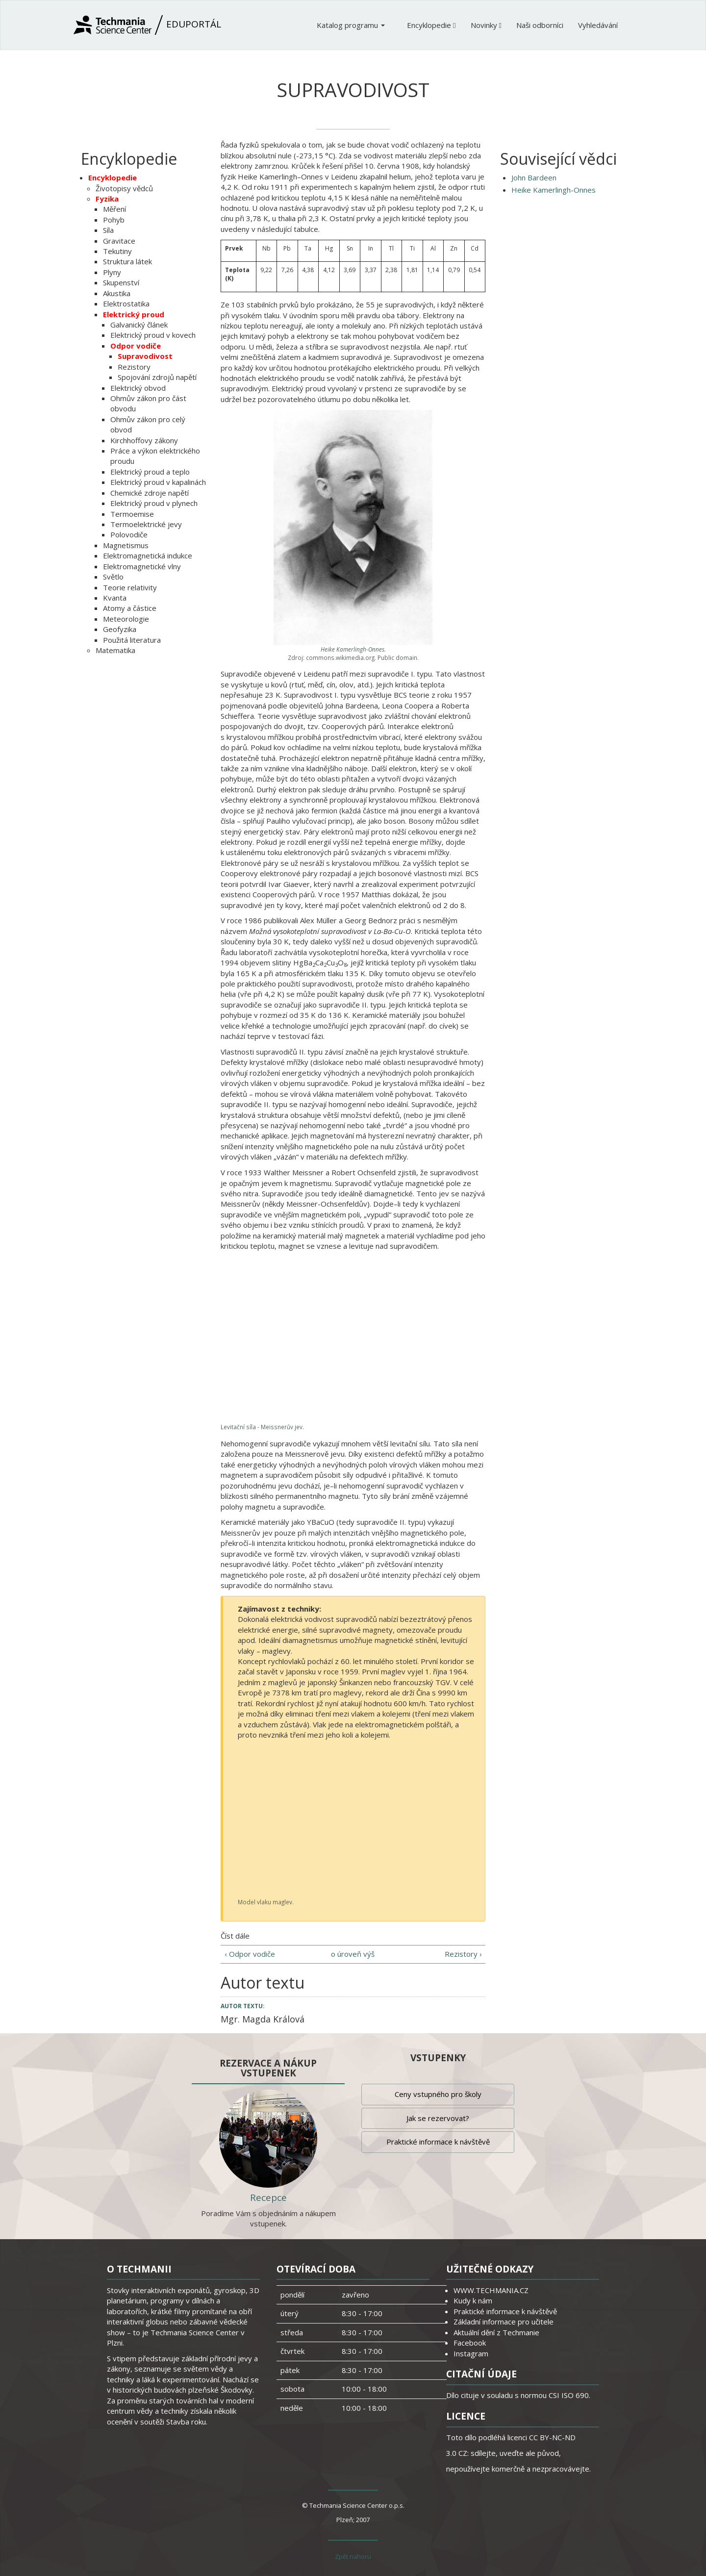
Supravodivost (145, 356)
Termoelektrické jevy (146, 524)
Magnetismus (126, 545)
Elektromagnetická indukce (147, 555)
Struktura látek (127, 261)
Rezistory (134, 367)
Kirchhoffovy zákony (144, 440)
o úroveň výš (353, 1954)
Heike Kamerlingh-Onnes (553, 190)
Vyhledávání (598, 25)
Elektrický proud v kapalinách (158, 482)
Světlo (113, 576)
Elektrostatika (126, 303)
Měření (114, 209)
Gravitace (119, 241)
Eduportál (147, 25)
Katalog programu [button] (351, 25)
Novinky (486, 25)
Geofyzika (119, 629)
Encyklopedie (431, 25)
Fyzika (107, 198)
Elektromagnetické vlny (142, 566)
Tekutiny (117, 251)
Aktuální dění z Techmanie (496, 2332)
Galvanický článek (139, 324)
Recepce (268, 2197)
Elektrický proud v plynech (154, 503)
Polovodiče (129, 534)
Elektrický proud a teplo (150, 472)
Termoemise (132, 514)
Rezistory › (463, 1954)
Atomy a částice (129, 608)
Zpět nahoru (353, 2556)
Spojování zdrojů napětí (157, 377)
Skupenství (121, 282)
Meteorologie (126, 619)
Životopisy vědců (124, 188)
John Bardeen (533, 177)
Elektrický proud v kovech (153, 335)
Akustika (116, 293)
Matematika (115, 650)
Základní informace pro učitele (504, 2321)
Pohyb (114, 220)
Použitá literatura (132, 640)
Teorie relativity (130, 587)
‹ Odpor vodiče (250, 1954)
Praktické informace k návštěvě (438, 2142)
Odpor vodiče (135, 346)
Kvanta (114, 598)
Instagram (471, 2353)
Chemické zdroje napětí (149, 493)
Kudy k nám (473, 2300)
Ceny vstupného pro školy (438, 2094)
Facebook (470, 2343)
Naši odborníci (539, 25)
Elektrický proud (133, 314)
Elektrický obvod (138, 388)
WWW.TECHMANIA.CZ (491, 2290)
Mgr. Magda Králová (262, 2019)
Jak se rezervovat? (437, 2118)
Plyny (112, 272)
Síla (108, 230)
